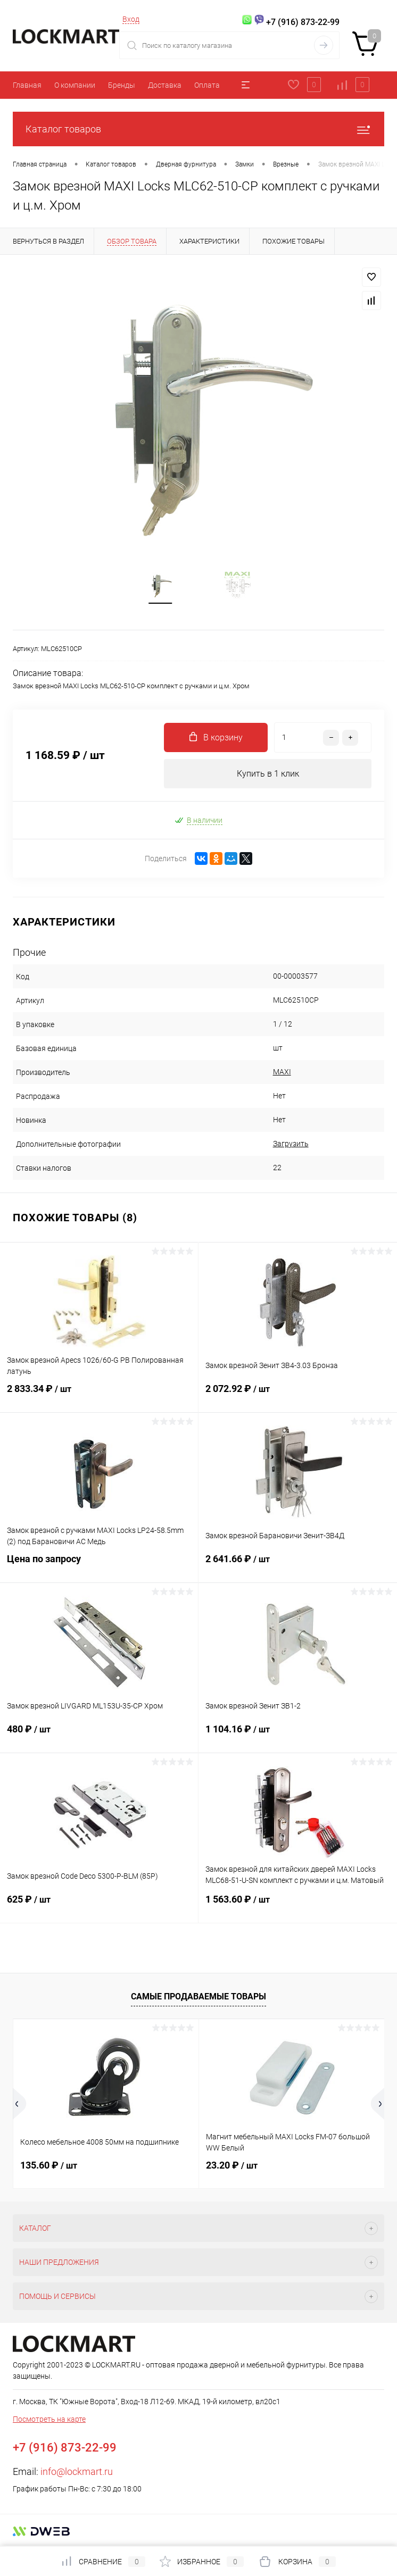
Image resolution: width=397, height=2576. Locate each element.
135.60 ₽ (48, 2165)
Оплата (207, 85)
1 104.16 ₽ (297, 1736)
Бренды (121, 85)
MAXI (282, 1072)
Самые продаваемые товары (198, 1996)
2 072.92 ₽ (297, 1395)
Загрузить (291, 1144)
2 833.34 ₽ (99, 1395)
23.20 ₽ (232, 2165)
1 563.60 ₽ (297, 1906)
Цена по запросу (99, 1566)
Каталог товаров (198, 129)
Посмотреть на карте (49, 2419)
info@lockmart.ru (76, 2472)
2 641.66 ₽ (297, 1566)
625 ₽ (99, 1906)
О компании (74, 85)
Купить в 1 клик (268, 774)
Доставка (164, 85)
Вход (130, 19)
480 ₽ (99, 1736)
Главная (27, 85)
